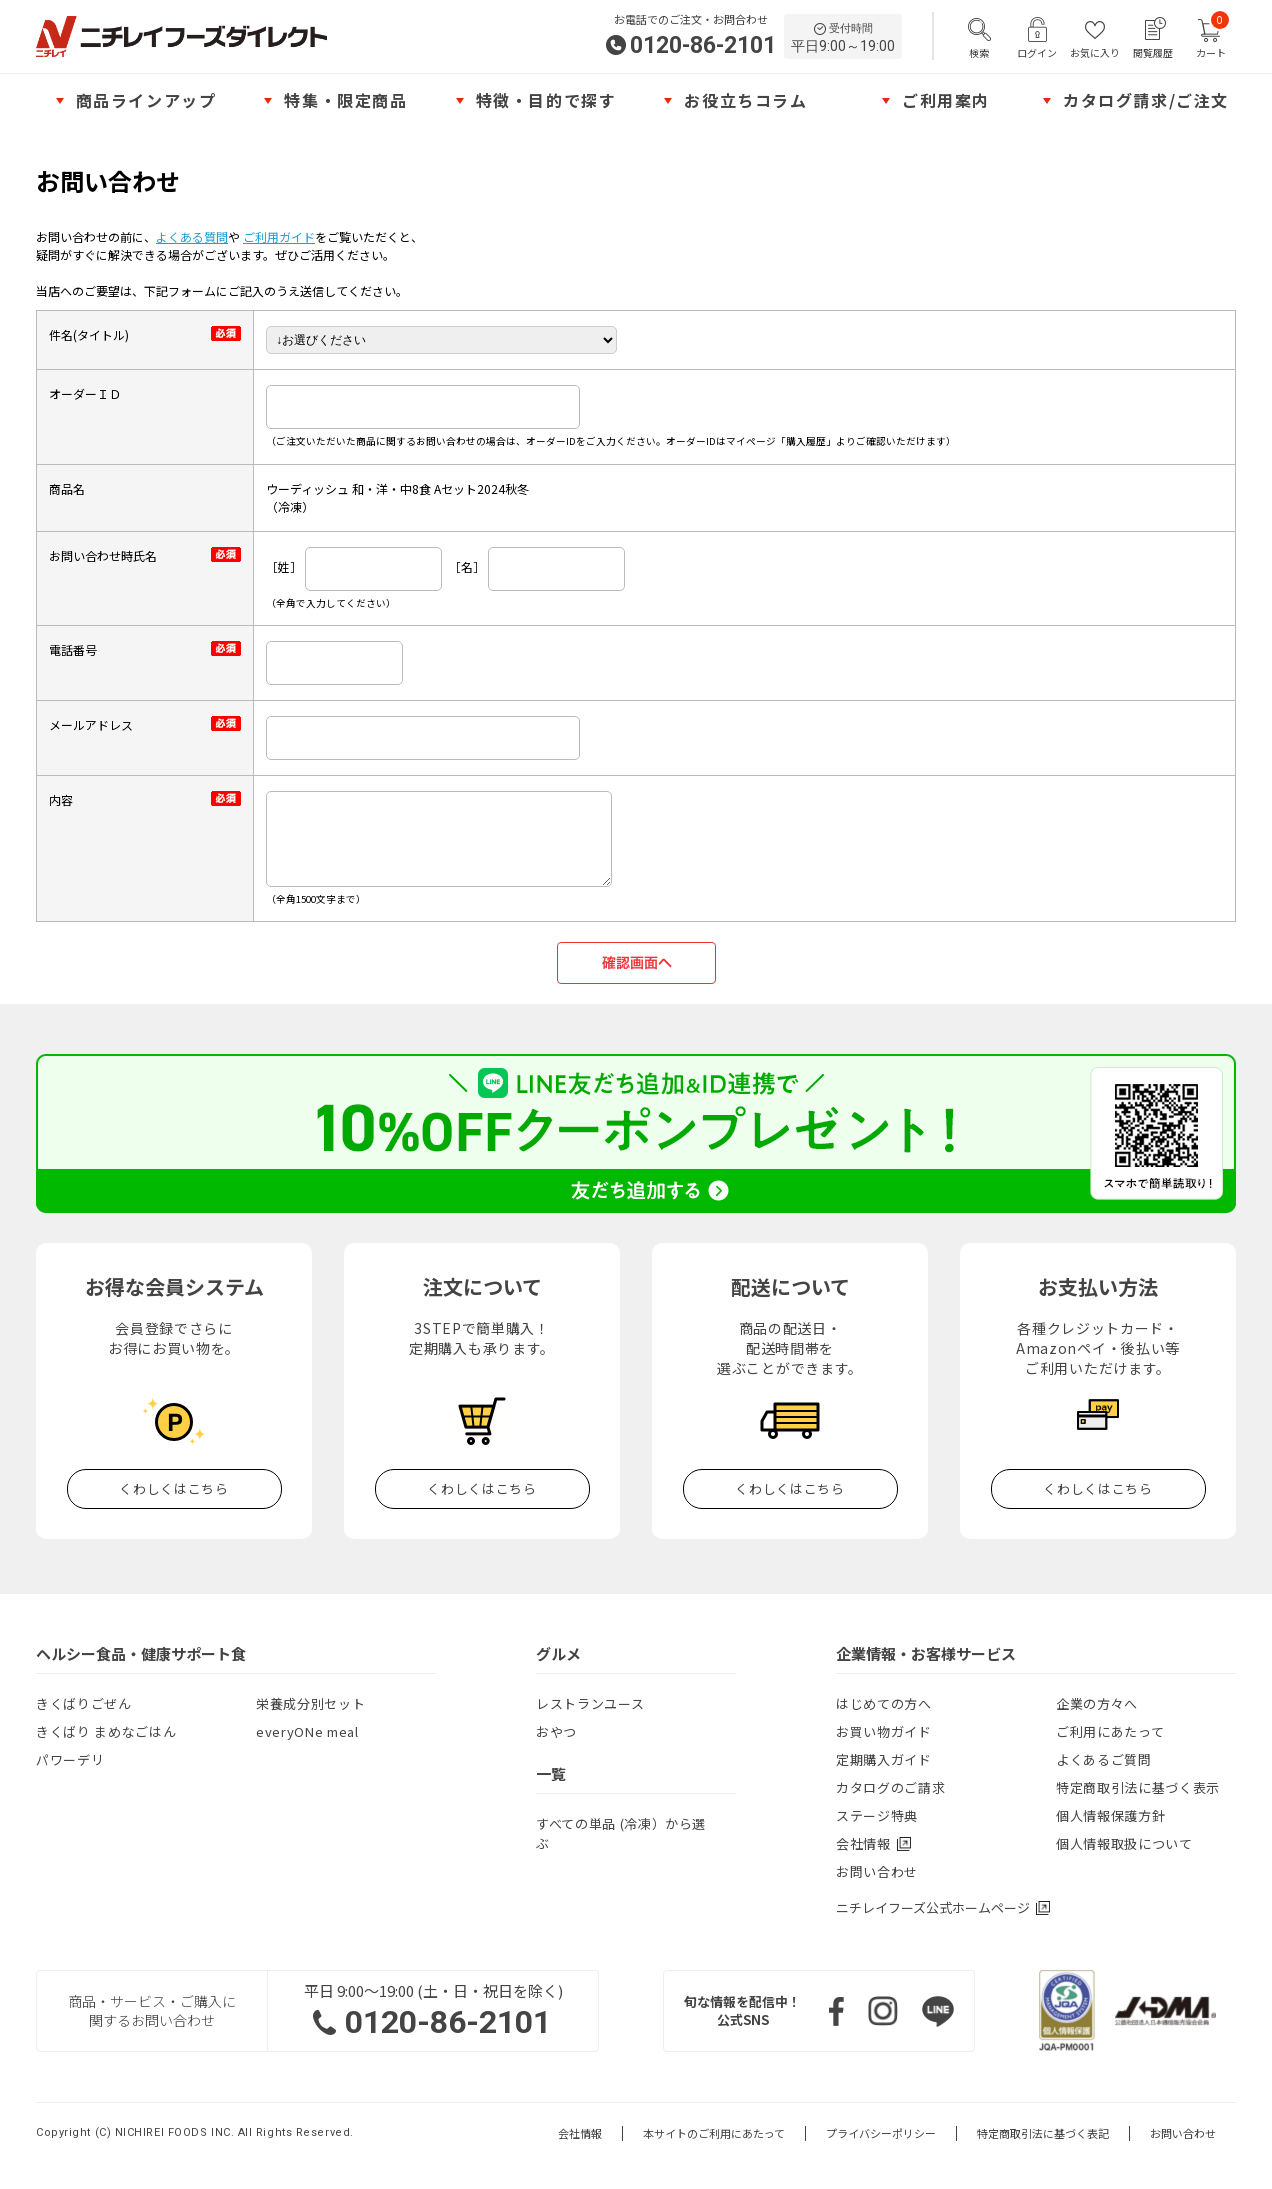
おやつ (556, 1731)
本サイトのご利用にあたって (714, 2133)
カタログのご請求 (890, 1787)
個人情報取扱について (1124, 1843)
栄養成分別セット (310, 1703)
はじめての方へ (884, 1703)
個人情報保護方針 (1110, 1815)
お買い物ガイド (884, 1731)
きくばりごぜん (84, 1703)
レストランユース (590, 1703)
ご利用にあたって (1110, 1731)
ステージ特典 (877, 1815)
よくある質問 (192, 236)
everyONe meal (307, 1731)
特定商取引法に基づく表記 (1043, 2133)
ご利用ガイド (279, 236)
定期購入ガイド (884, 1759)
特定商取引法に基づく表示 (1138, 1787)
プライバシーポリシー (881, 2133)
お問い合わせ (877, 1871)
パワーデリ (70, 1759)
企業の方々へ (1097, 1703)
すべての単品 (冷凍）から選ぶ (621, 1833)
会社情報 (580, 2133)
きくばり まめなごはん (106, 1731)
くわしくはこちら (173, 1488)
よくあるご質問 (1104, 1759)
